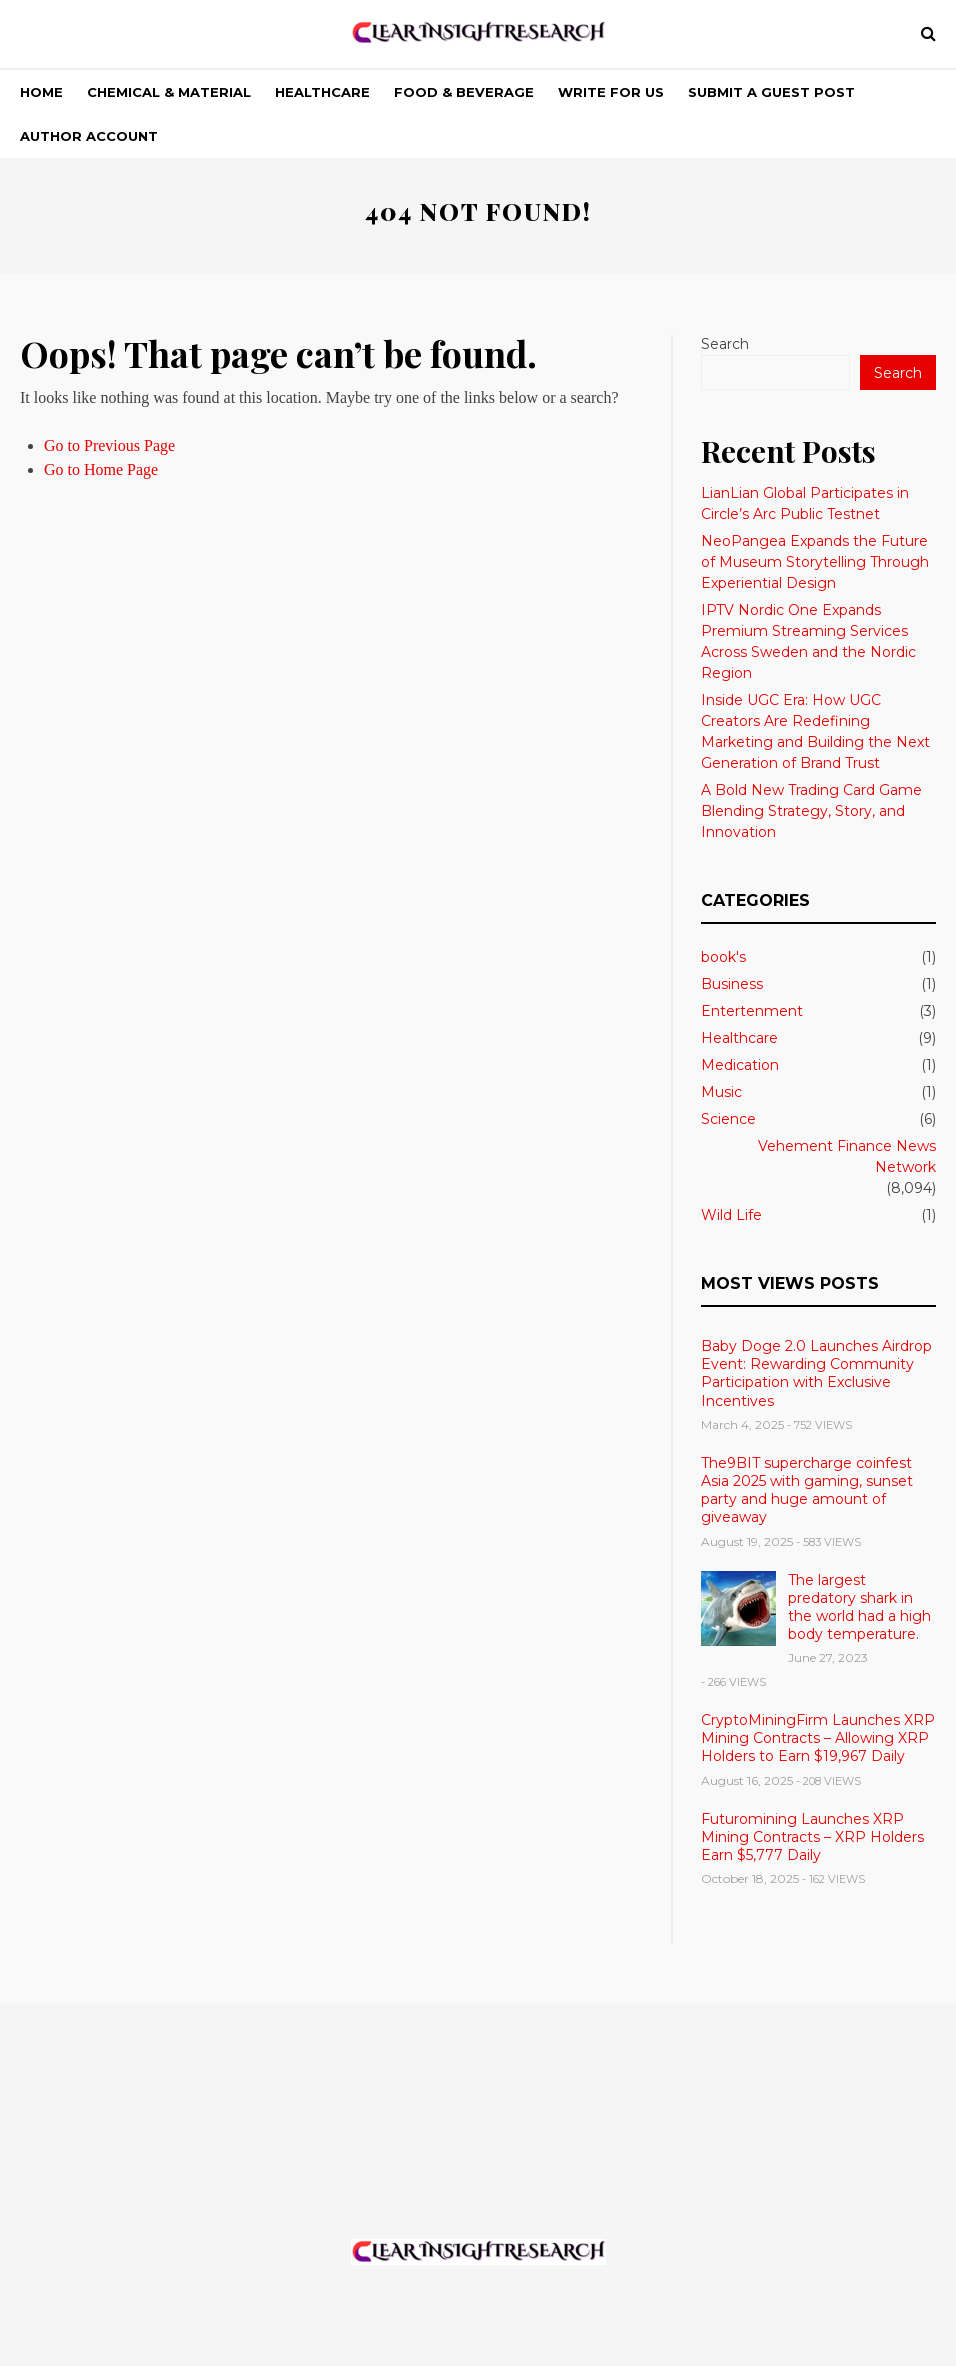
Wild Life (731, 1215)
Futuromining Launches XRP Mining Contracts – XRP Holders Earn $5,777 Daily (812, 1837)
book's (723, 957)
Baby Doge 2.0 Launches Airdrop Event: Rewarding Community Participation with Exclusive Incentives (816, 1373)
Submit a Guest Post (771, 92)
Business (732, 984)
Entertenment (752, 1011)
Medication (740, 1065)
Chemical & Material (169, 92)
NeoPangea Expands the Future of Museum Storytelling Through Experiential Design (815, 562)
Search (725, 344)
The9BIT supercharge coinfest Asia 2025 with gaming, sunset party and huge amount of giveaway (807, 1490)
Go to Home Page (101, 469)
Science (728, 1119)
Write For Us (611, 92)
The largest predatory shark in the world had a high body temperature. (859, 1607)
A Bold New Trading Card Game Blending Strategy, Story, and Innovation (811, 811)
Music (721, 1092)
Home (41, 92)
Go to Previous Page (109, 445)
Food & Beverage (464, 92)
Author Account (89, 136)
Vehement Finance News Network (847, 1156)
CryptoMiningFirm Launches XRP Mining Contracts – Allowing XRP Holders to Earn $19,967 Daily (818, 1738)
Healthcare (322, 92)
